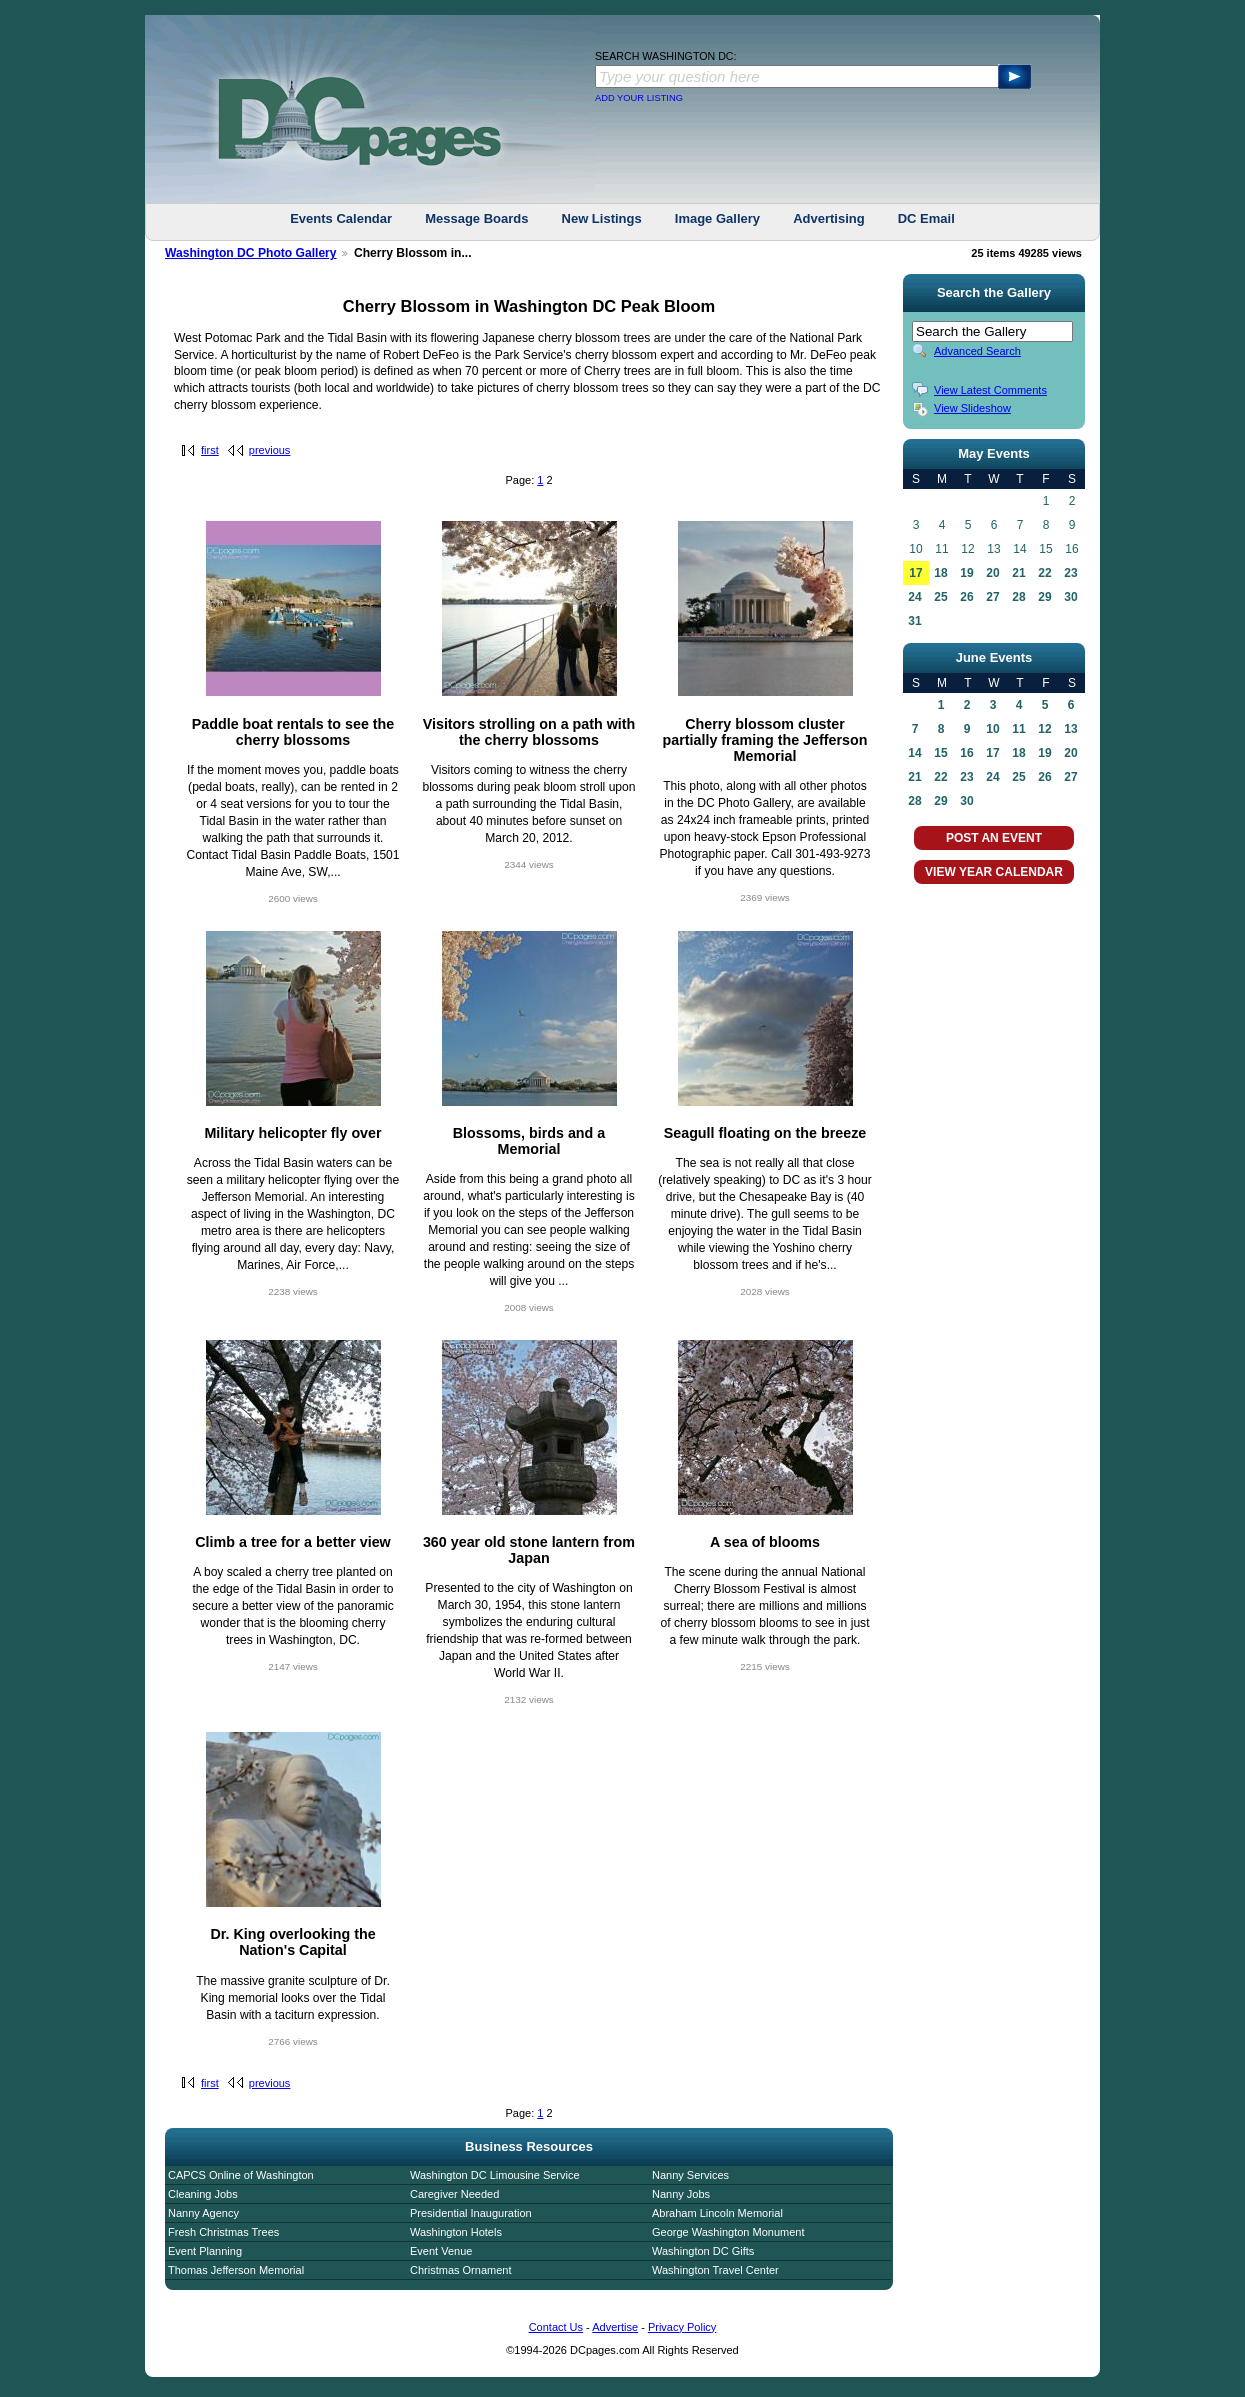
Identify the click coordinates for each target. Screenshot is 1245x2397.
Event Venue (441, 2251)
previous (270, 450)
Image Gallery (717, 218)
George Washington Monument (728, 2232)
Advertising (829, 218)
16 (966, 753)
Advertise (615, 2327)
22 (1044, 573)
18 (940, 573)
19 (966, 573)
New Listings (602, 218)
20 (992, 573)
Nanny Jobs (681, 2194)
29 (1044, 597)
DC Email (926, 218)
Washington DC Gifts (703, 2251)
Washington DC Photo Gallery (251, 253)
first (210, 450)
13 (1070, 729)
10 (992, 729)
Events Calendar (341, 218)
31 (914, 621)
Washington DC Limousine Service (495, 2175)
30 (1070, 597)
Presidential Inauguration (471, 2213)
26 (966, 597)
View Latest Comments (990, 390)
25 (940, 597)
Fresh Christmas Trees (223, 2232)
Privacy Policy (682, 2327)
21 (1018, 573)
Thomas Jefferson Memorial (236, 2270)
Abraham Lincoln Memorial (717, 2213)
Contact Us (556, 2327)
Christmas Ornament (460, 2270)
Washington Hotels (456, 2232)
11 (1018, 729)
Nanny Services (690, 2175)
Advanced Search (977, 351)
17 (915, 573)
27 (992, 597)
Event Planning (205, 2251)
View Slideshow (972, 408)
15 (940, 753)
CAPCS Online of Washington (241, 2175)
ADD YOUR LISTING (639, 98)
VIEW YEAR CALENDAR (994, 872)
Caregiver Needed (454, 2194)
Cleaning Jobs (203, 2194)
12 (1044, 729)
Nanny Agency (203, 2213)
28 (1018, 597)
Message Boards (476, 218)
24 (914, 597)
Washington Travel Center (715, 2270)
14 (914, 753)
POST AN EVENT (994, 838)
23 (1070, 573)
